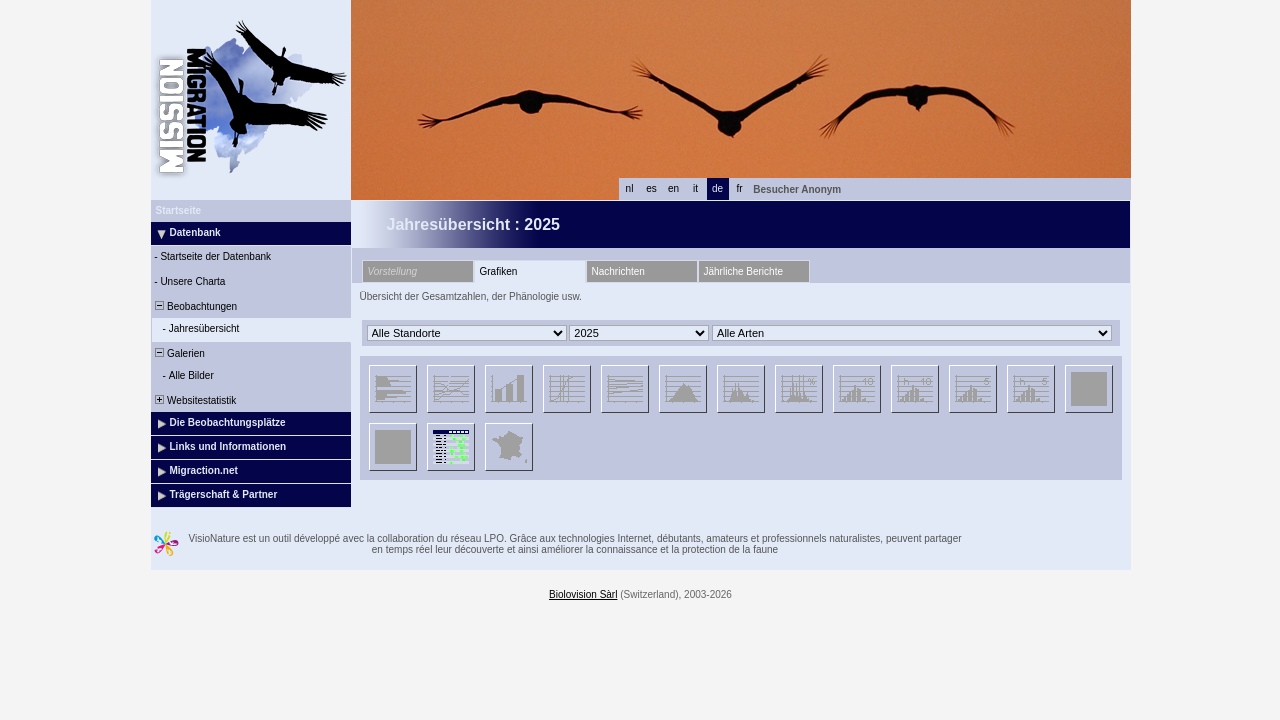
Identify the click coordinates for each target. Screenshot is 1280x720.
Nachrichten (618, 271)
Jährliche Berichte (743, 271)
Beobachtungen (195, 306)
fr (739, 188)
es (651, 188)
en (673, 188)
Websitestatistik (195, 400)
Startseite (179, 210)
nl (630, 188)
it (695, 188)
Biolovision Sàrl (583, 594)
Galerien (179, 353)
